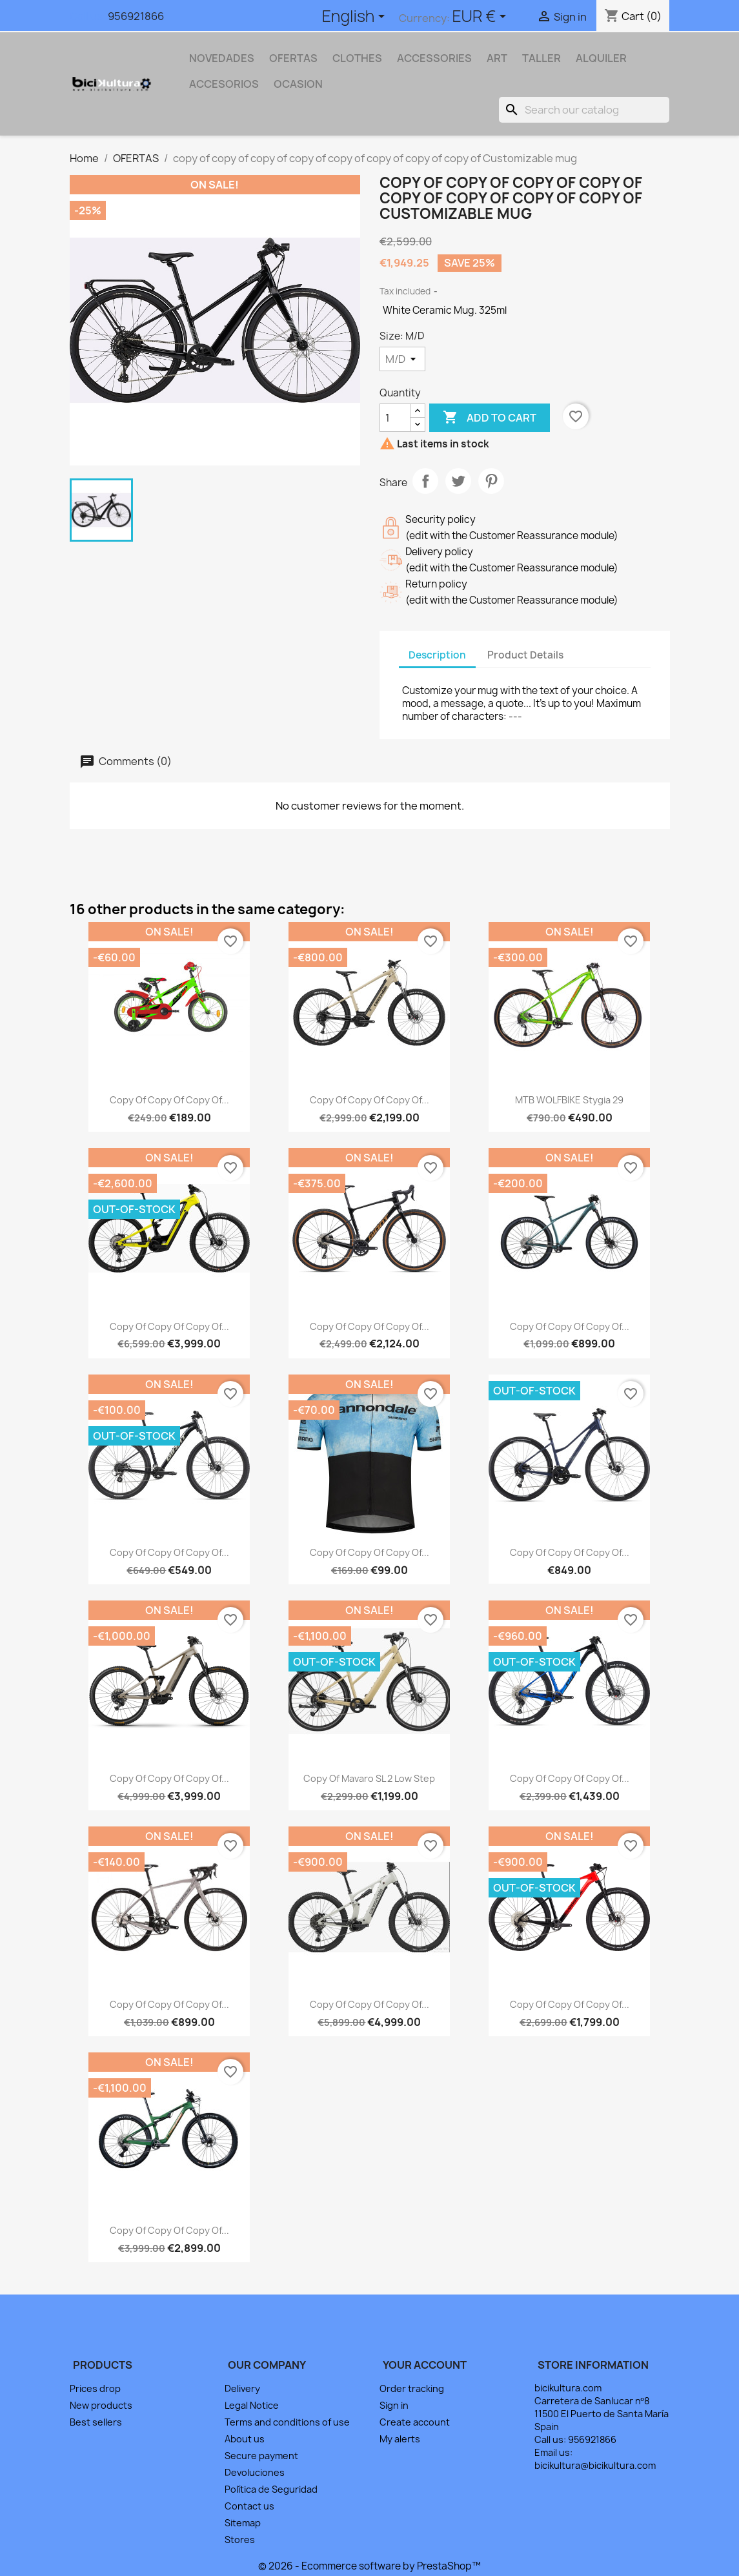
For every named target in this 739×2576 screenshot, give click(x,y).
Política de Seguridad (271, 2489)
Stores (240, 2539)
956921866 (136, 16)
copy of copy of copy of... (169, 1100)
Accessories (434, 58)
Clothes (357, 58)
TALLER (541, 58)
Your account (425, 2365)
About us (245, 2439)
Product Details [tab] (525, 655)
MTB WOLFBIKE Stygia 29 (569, 1100)
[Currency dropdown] (481, 17)
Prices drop (95, 2388)
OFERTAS (293, 58)
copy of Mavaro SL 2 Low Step (369, 1778)
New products (101, 2405)
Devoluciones (255, 2472)
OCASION (298, 84)
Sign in (394, 2405)
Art (497, 58)
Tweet (458, 481)
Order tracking (412, 2388)
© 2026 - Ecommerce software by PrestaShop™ (369, 2566)
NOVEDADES (221, 58)
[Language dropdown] (356, 17)
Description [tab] (437, 655)
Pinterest (491, 481)
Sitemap (243, 2523)
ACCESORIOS (224, 84)
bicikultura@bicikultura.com (595, 2465)
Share (425, 481)
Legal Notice (252, 2405)
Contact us (249, 2506)
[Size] (402, 359)
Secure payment (261, 2455)
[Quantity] (395, 418)
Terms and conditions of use (287, 2422)
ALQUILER (601, 58)
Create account (415, 2422)
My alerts (400, 2439)
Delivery (242, 2388)
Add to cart (489, 417)
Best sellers (96, 2422)
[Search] (584, 110)
